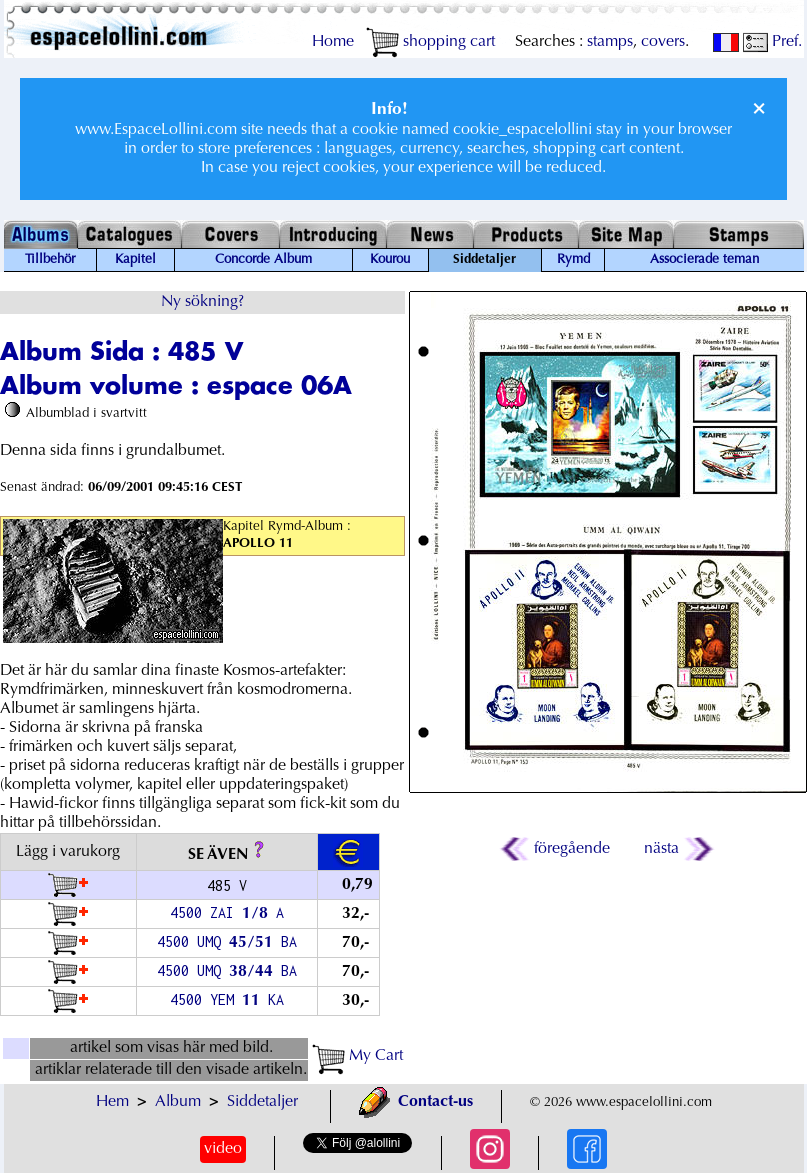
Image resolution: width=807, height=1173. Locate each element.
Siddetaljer (262, 1102)
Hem (112, 1102)
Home (333, 42)
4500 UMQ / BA (227, 941)
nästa (677, 849)
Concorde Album (263, 260)
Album (178, 1102)
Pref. (772, 42)
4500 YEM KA (227, 999)
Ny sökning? (202, 302)
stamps (610, 42)
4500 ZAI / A (227, 912)
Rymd (573, 260)
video (223, 1149)
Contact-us (416, 1102)
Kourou (390, 260)
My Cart (357, 1056)
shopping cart (430, 42)
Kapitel (135, 260)
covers (663, 42)
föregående (557, 849)
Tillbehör (50, 260)
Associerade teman (704, 260)
